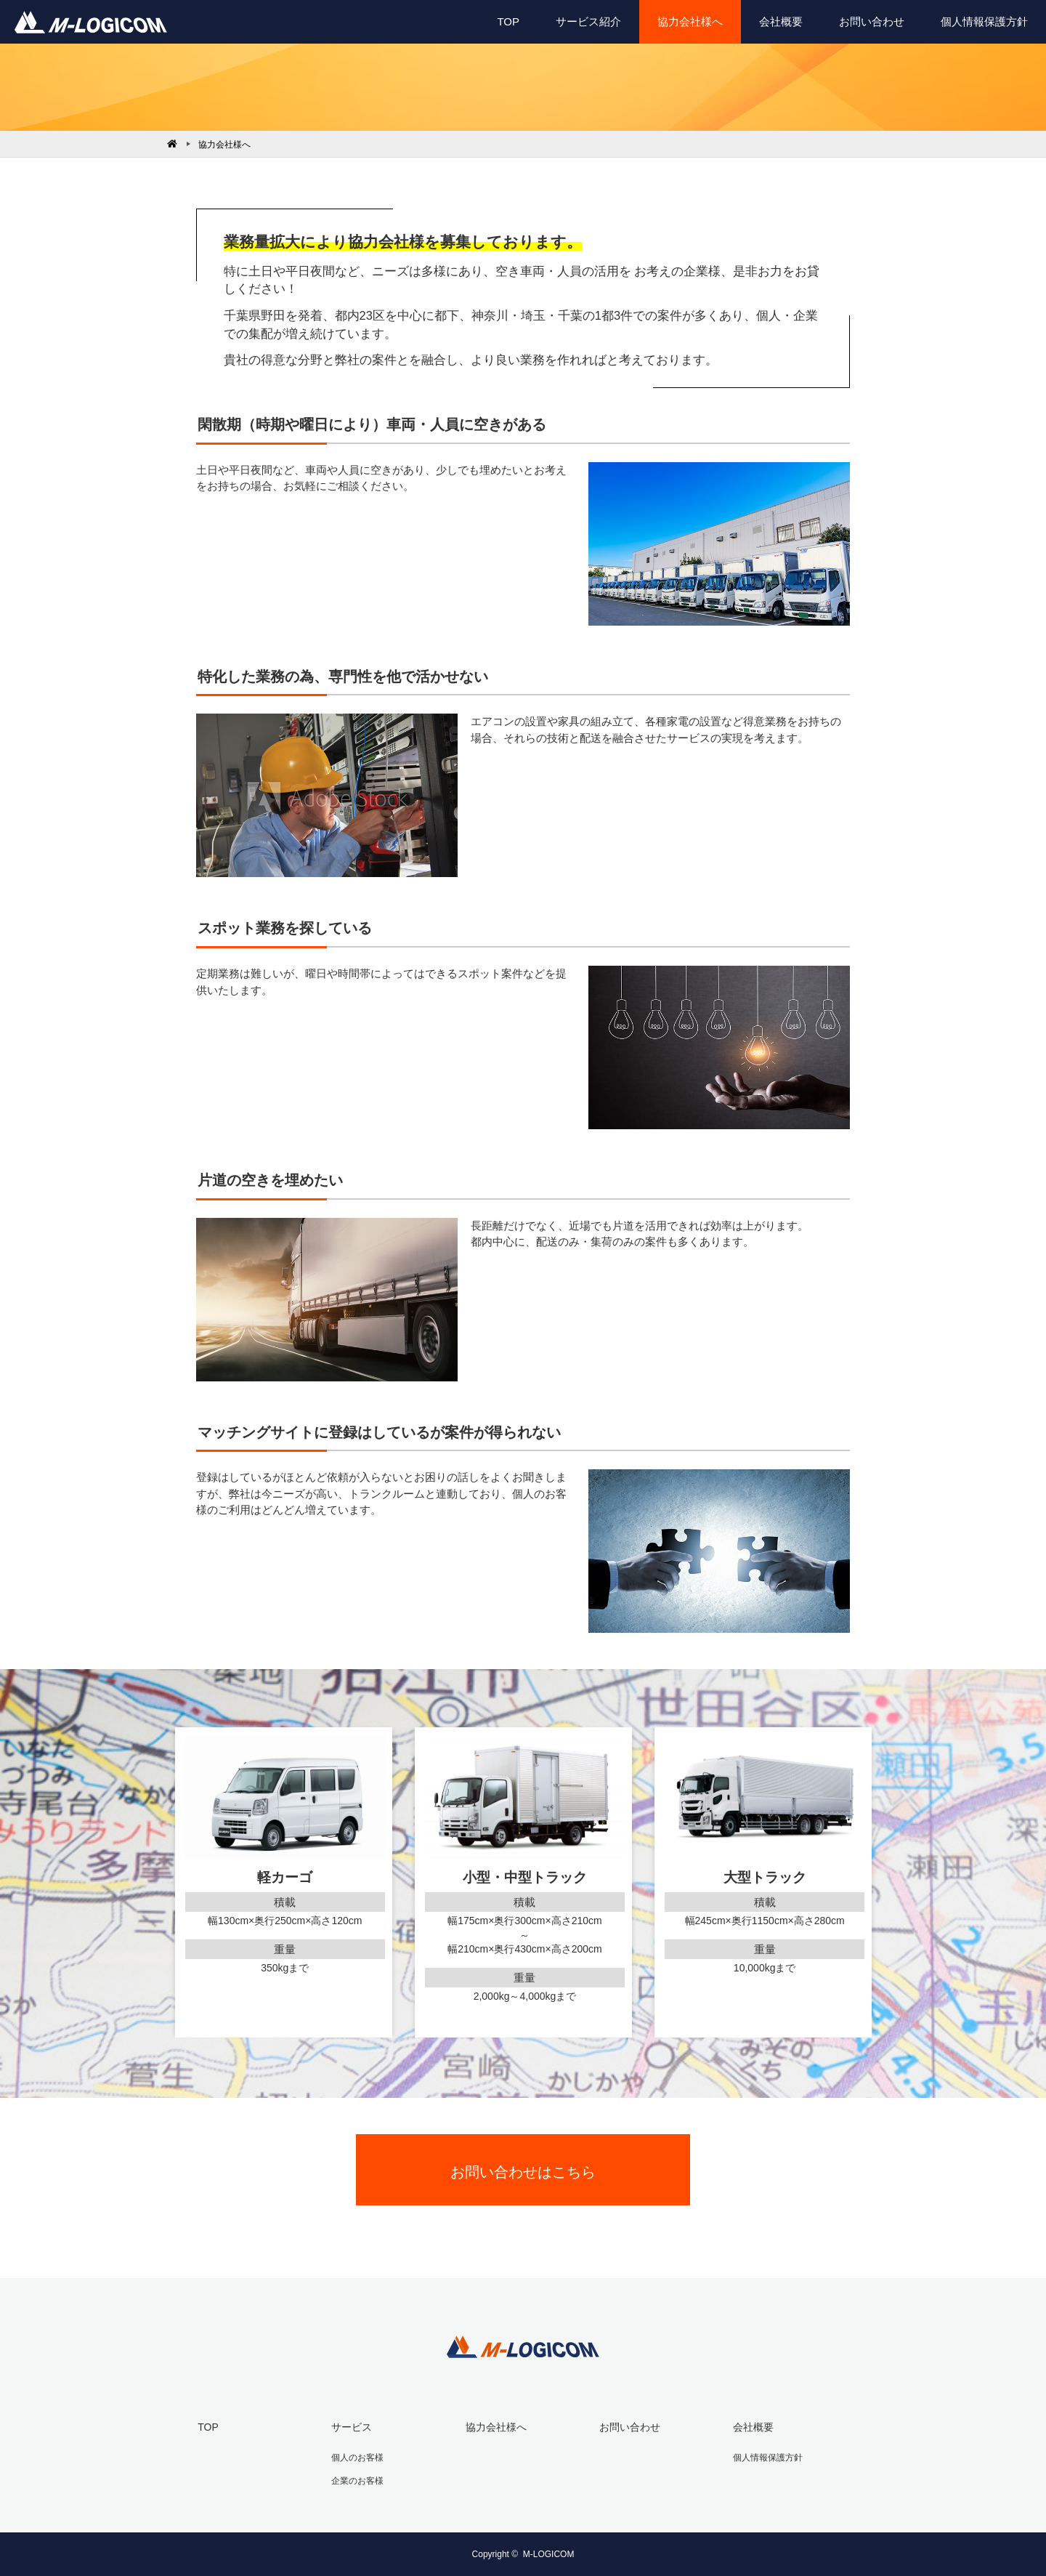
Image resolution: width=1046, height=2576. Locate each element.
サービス (351, 2427)
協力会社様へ (690, 21)
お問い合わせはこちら (523, 2172)
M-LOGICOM (549, 2554)
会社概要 (781, 21)
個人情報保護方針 (984, 21)
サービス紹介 (588, 21)
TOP (508, 21)
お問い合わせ (871, 21)
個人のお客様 (357, 2457)
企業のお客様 (357, 2480)
